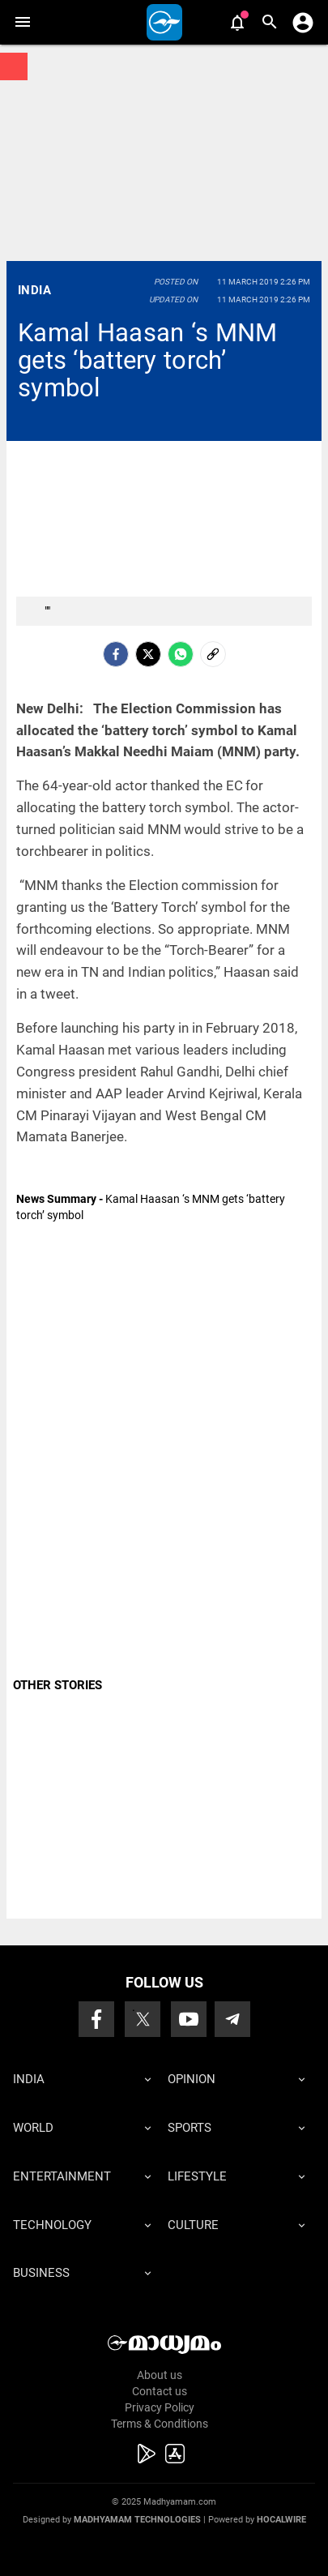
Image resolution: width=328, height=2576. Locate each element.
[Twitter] (148, 654)
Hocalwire (281, 2519)
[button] (22, 22)
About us (159, 2374)
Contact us (159, 2391)
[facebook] (116, 654)
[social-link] (213, 654)
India (34, 290)
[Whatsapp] (181, 654)
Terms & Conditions (159, 2423)
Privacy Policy (159, 2407)
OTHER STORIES (57, 1685)
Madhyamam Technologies (137, 2519)
